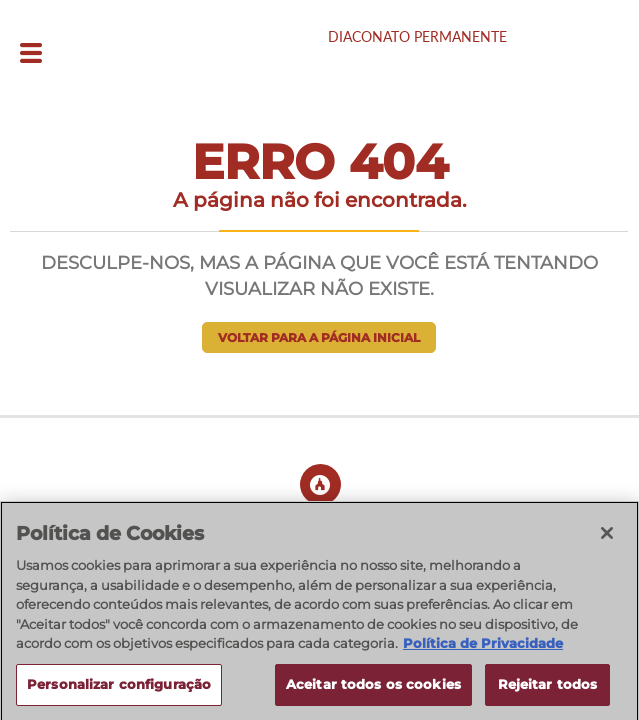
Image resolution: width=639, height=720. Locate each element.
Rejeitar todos (548, 690)
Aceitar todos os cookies (373, 690)
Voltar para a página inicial (319, 337)
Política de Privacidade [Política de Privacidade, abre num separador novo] (483, 649)
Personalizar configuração (119, 690)
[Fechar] (607, 539)
